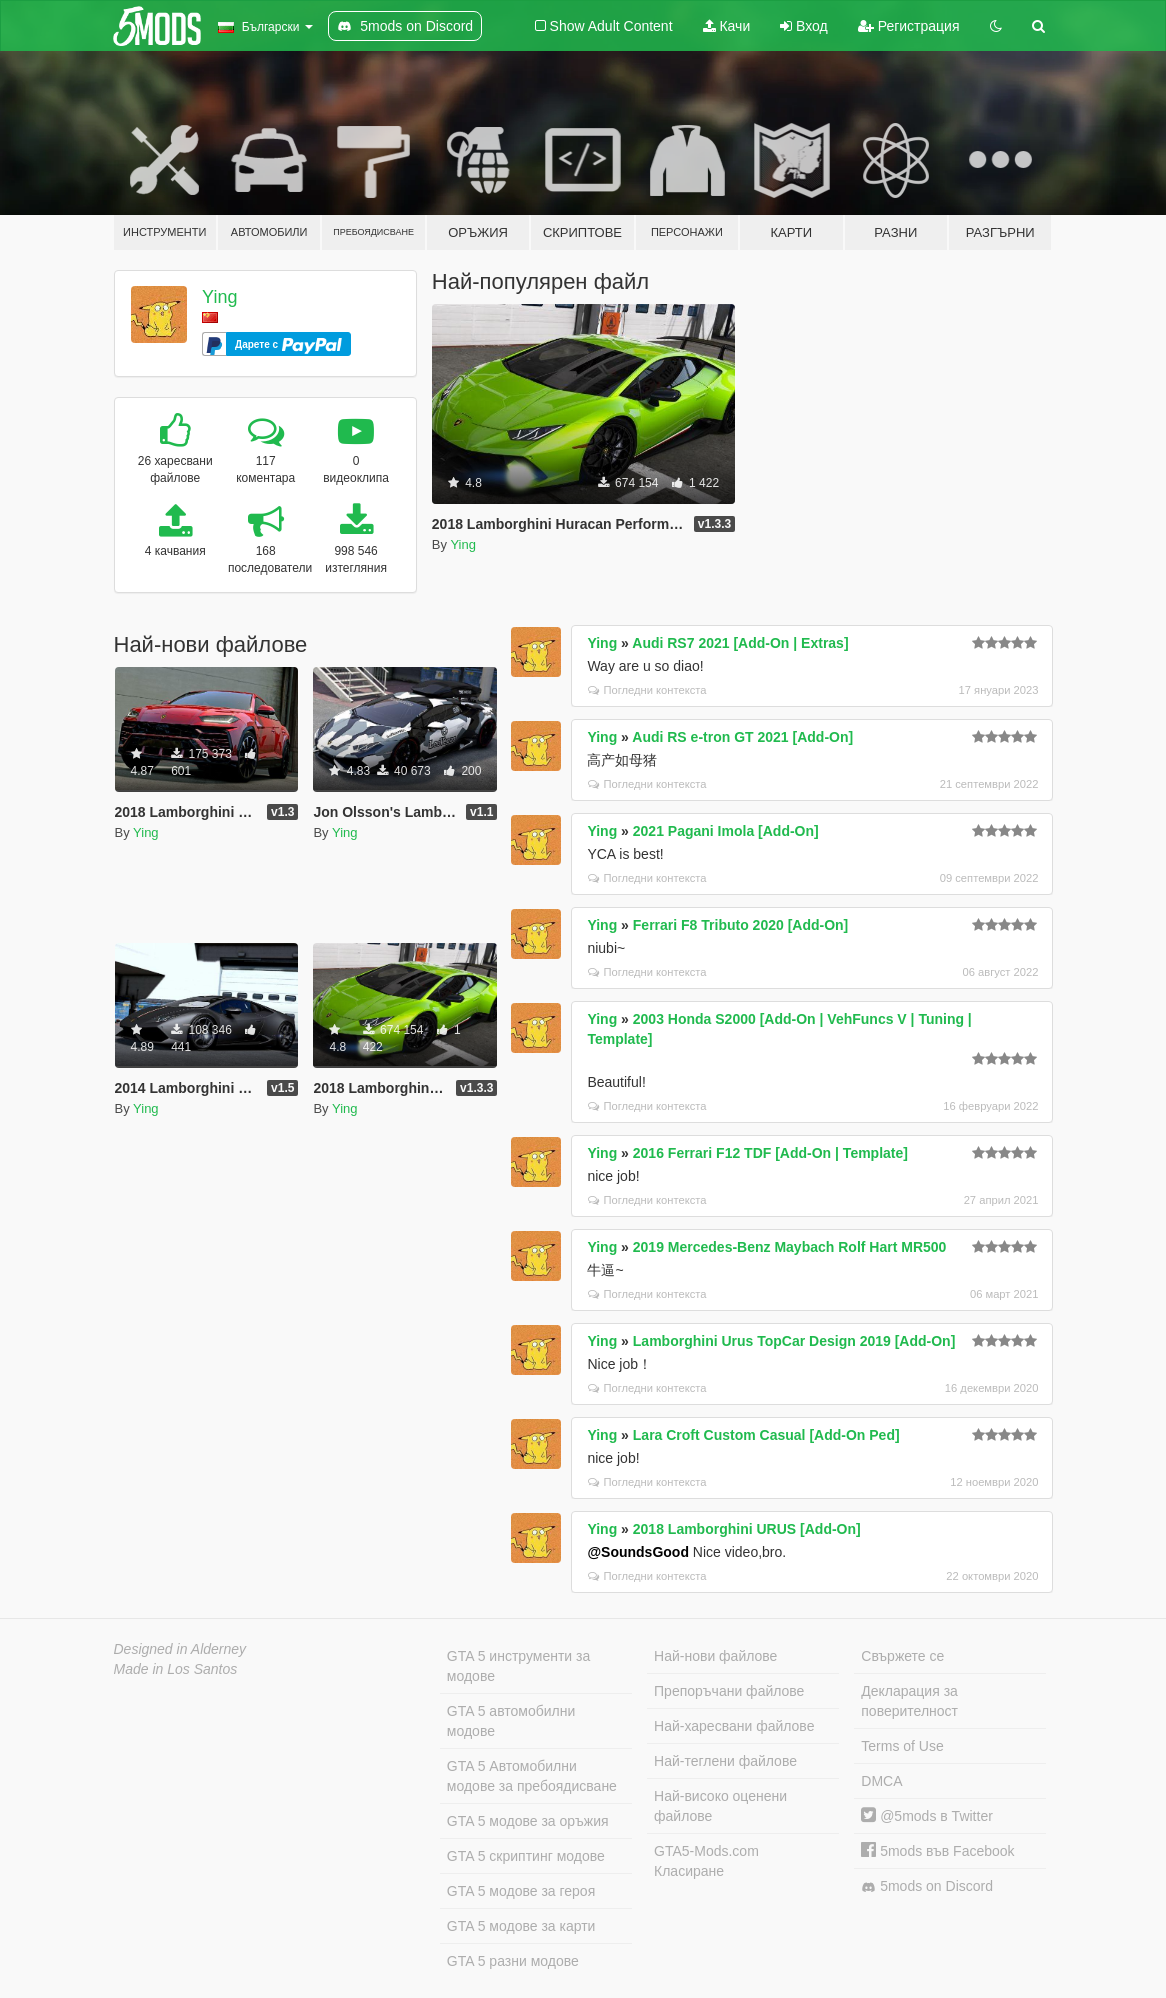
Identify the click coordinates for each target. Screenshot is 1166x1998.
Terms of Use (902, 1746)
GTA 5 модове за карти (521, 1926)
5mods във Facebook (937, 1851)
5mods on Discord (927, 1886)
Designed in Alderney (180, 1649)
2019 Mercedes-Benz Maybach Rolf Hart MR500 (790, 1247)
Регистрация (909, 26)
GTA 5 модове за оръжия (528, 1821)
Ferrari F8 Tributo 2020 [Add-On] (740, 925)
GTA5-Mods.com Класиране (706, 1861)
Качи (727, 26)
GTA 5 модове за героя (521, 1891)
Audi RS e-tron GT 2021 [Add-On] (742, 737)
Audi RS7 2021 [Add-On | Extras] (740, 643)
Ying (219, 297)
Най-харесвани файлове (734, 1726)
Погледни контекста (647, 690)
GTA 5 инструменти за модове (518, 1666)
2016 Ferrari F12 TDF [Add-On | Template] (770, 1153)
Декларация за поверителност (909, 1701)
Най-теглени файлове (725, 1761)
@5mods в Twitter (927, 1816)
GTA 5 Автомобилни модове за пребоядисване (532, 1776)
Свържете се (902, 1656)
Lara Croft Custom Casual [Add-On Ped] (766, 1435)
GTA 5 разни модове (513, 1961)
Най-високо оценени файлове (720, 1806)
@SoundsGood (638, 1552)
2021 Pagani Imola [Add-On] (726, 831)
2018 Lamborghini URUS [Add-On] (747, 1529)
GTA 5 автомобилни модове (511, 1721)
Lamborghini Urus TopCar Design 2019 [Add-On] (794, 1341)
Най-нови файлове (715, 1656)
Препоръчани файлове (729, 1691)
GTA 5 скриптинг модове (526, 1856)
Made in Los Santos (176, 1669)
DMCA (881, 1781)
